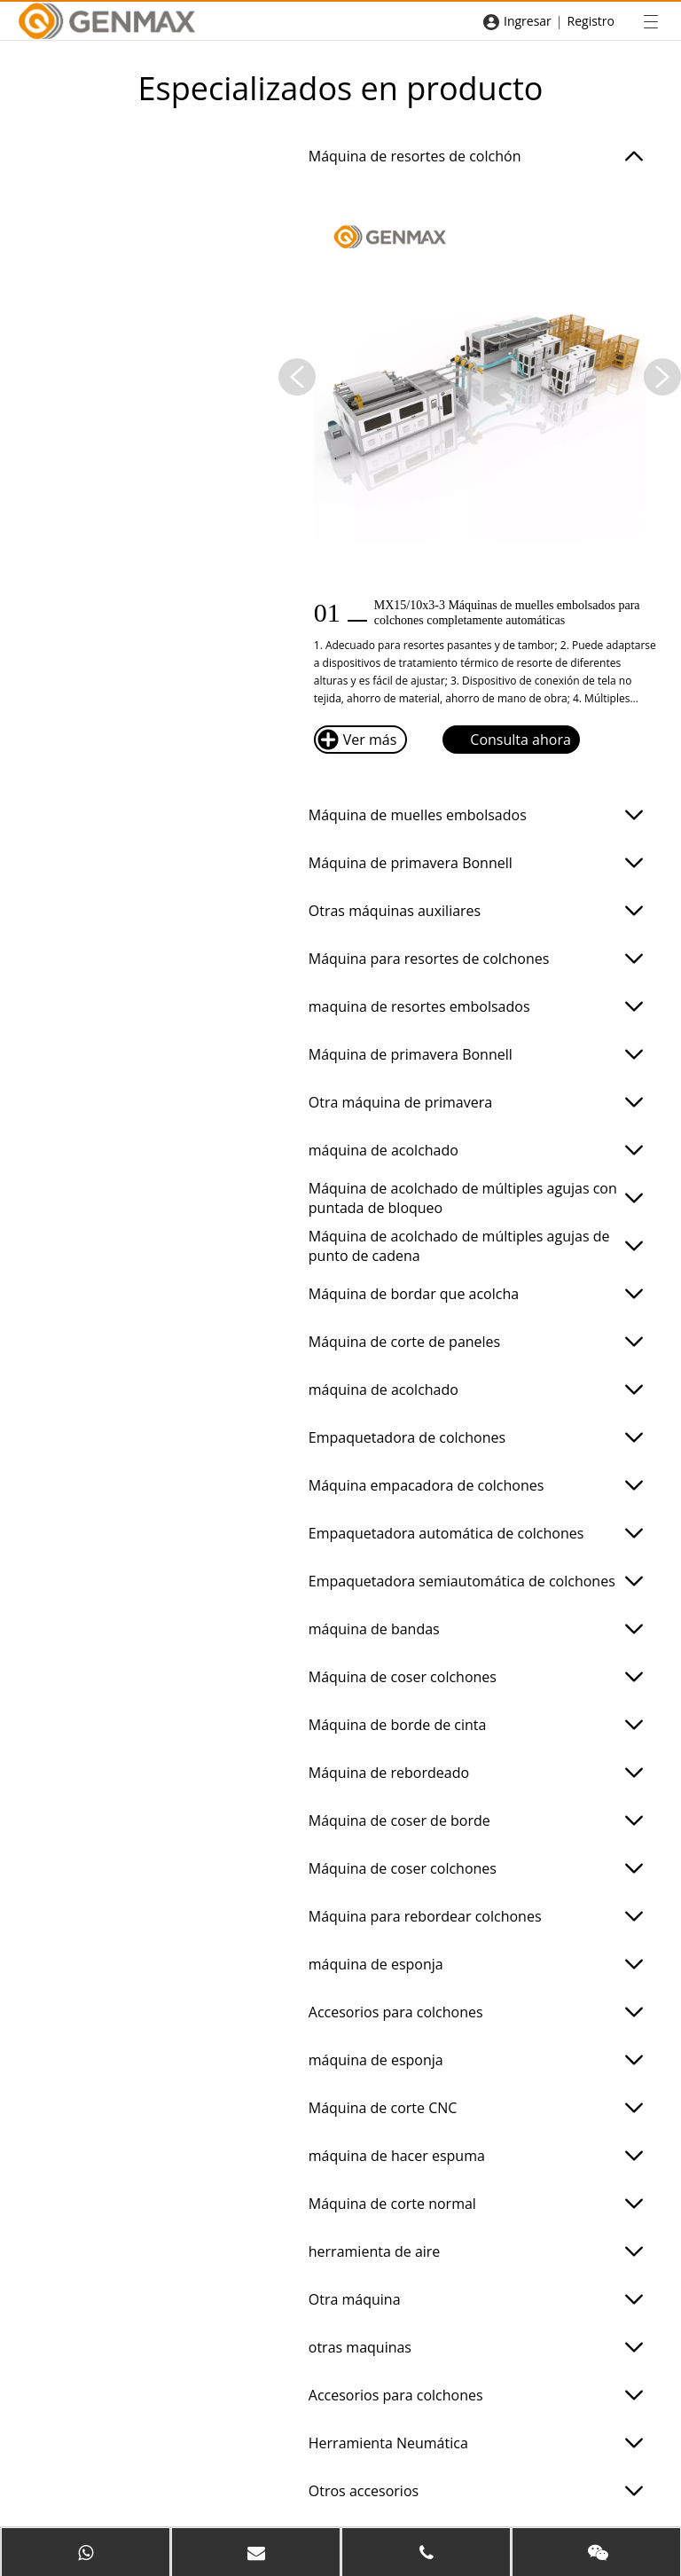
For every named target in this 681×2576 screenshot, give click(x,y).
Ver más (357, 739)
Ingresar (528, 20)
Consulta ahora (507, 739)
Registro (591, 20)
